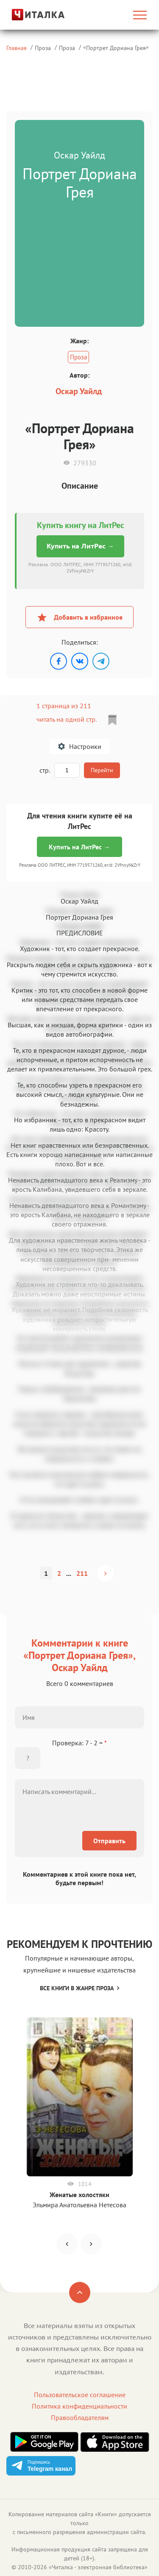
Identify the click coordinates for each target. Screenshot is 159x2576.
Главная (16, 48)
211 (82, 1573)
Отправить (109, 1840)
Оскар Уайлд (79, 391)
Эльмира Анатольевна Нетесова (79, 2204)
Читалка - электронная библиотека (98, 2567)
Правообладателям (80, 2417)
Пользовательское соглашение (80, 2394)
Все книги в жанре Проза (79, 1988)
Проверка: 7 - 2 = (79, 1743)
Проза (43, 48)
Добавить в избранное (79, 617)
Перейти (102, 770)
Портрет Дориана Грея (116, 48)
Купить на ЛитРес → (80, 546)
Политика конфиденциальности (79, 2406)
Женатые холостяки (79, 2194)
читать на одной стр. (66, 719)
